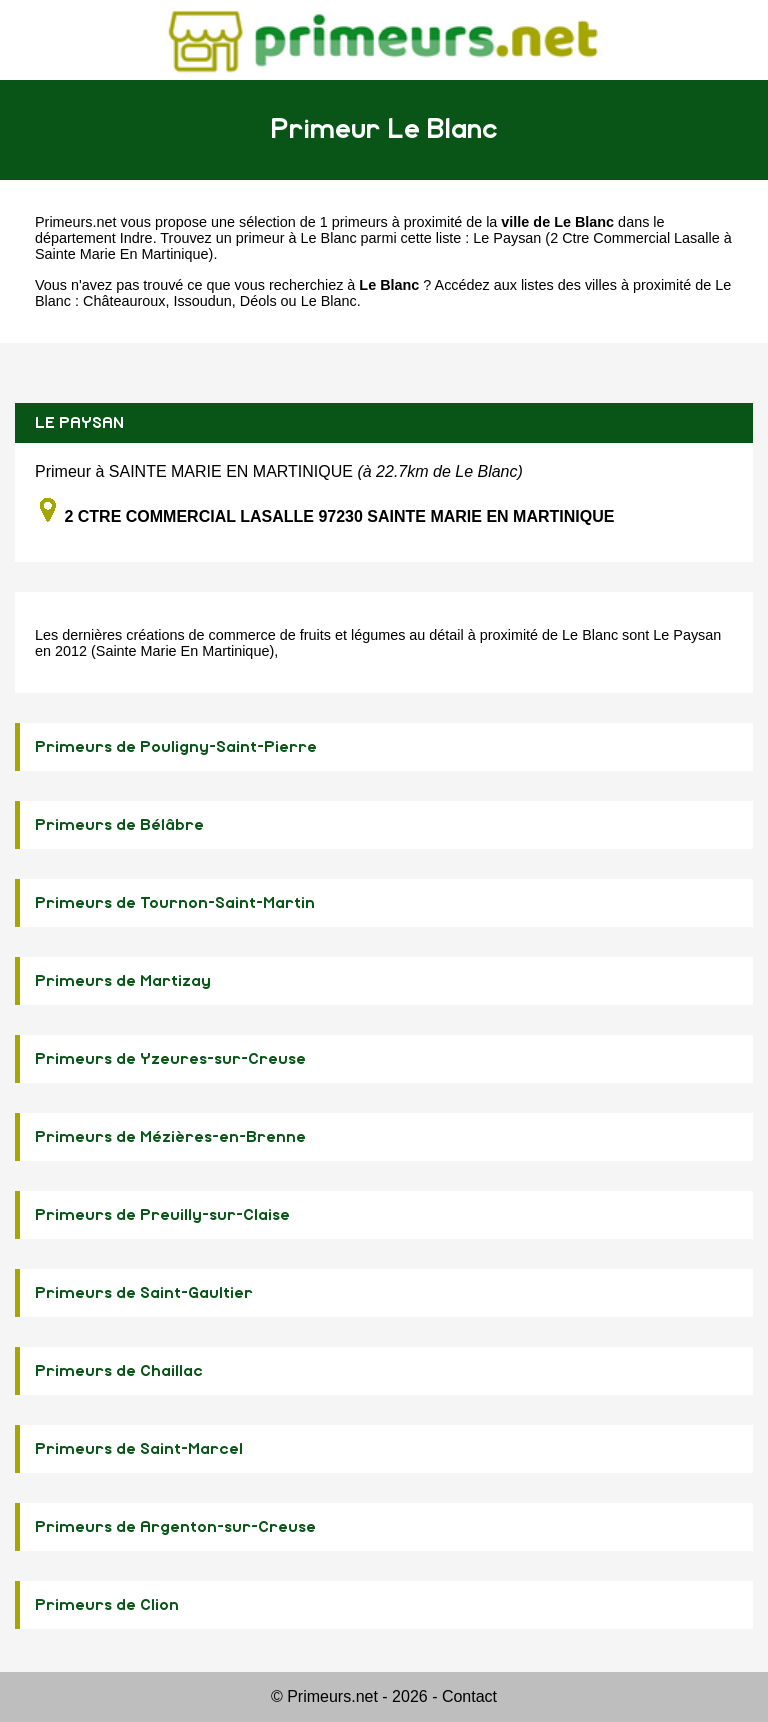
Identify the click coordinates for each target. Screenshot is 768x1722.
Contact (469, 1696)
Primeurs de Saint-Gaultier (144, 1293)
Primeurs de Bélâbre (119, 825)
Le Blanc (329, 301)
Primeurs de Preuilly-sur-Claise (162, 1215)
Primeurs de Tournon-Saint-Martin (175, 903)
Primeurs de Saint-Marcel (139, 1449)
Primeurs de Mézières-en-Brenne (170, 1137)
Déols (258, 301)
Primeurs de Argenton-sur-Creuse (175, 1527)
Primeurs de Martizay (123, 981)
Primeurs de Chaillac (119, 1371)
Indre (136, 238)
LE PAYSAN (79, 423)
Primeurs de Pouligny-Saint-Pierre (176, 747)
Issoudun (202, 301)
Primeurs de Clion (107, 1605)
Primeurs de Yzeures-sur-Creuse (170, 1059)
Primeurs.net (76, 222)
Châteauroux (124, 301)
